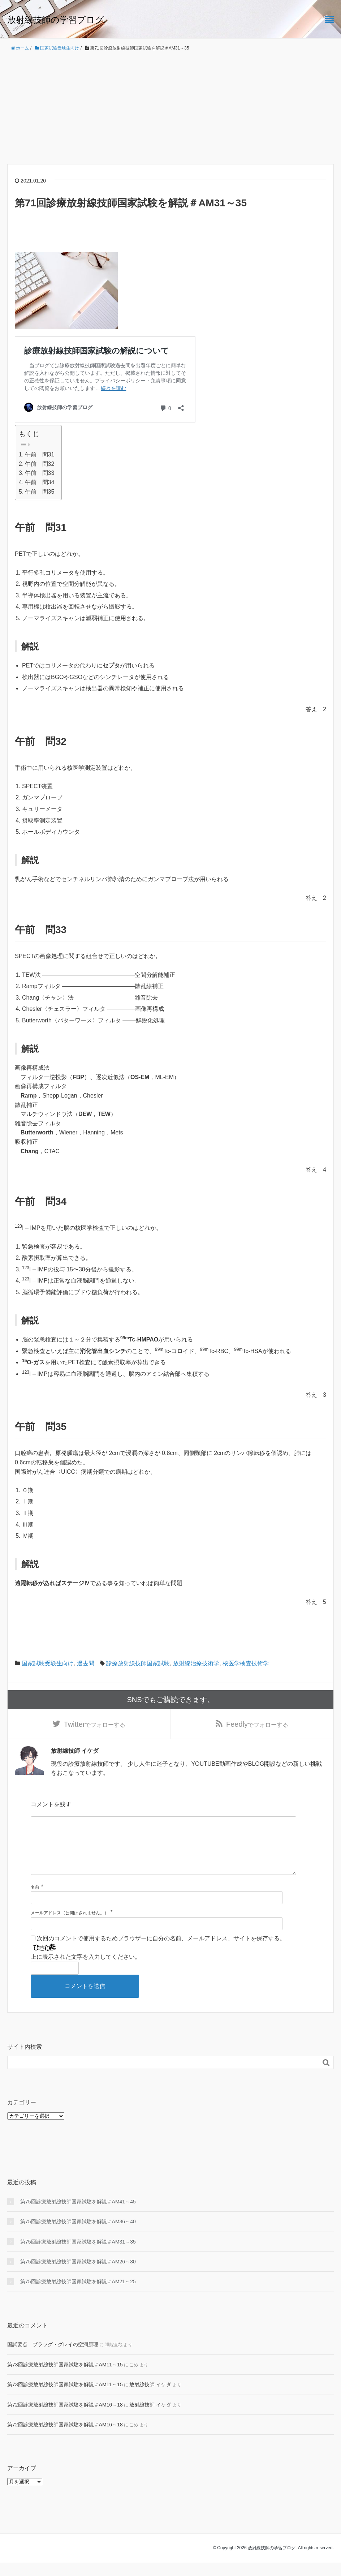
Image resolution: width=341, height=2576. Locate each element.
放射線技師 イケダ (150, 2398)
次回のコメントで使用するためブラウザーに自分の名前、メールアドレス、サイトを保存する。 (161, 1952)
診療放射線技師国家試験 (138, 1663)
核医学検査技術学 (246, 1663)
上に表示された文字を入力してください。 (86, 1970)
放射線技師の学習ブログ (55, 20)
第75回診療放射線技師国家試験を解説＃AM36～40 (78, 2235)
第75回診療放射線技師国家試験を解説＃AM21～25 (78, 2295)
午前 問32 (40, 464)
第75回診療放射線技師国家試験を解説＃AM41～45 (78, 2215)
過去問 (85, 1663)
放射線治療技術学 (196, 1663)
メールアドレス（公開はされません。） (70, 1926)
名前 (35, 1900)
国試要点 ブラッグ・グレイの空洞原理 (52, 2358)
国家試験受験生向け (48, 1663)
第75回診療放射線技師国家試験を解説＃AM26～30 (78, 2275)
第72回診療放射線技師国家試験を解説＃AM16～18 (65, 2418)
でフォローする (95, 1725)
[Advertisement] (170, 108)
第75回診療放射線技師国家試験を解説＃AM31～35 (78, 2255)
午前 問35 (40, 492)
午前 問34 (40, 482)
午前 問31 (40, 454)
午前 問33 (40, 473)
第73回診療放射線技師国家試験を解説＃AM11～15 (65, 2378)
